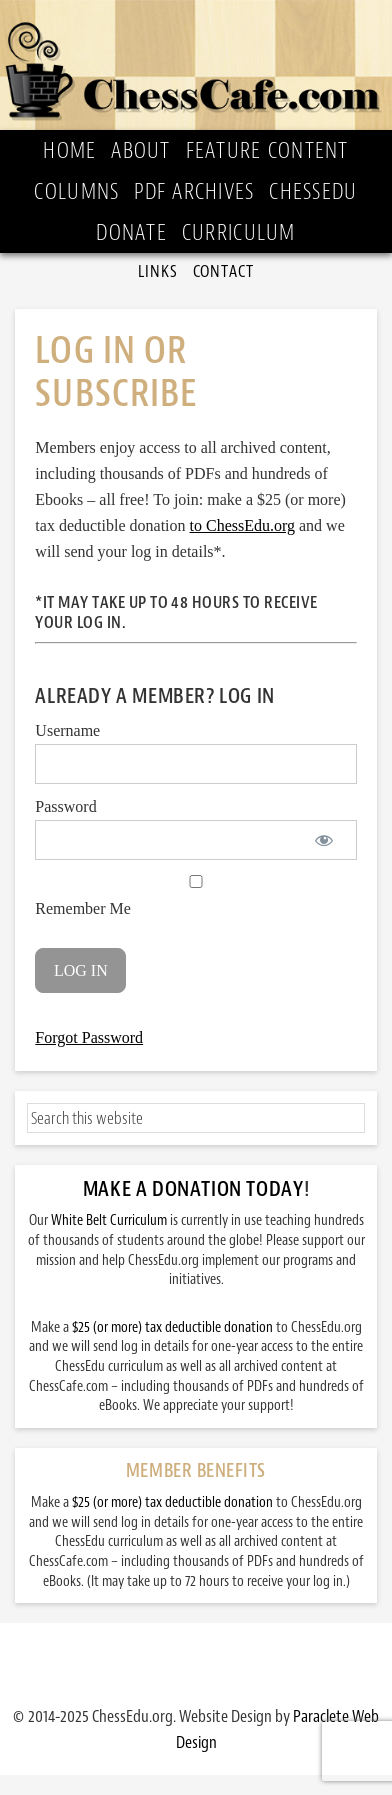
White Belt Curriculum (109, 1220)
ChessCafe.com (196, 65)
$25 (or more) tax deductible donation (172, 1327)
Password (65, 806)
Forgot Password (89, 1037)
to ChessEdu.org (242, 525)
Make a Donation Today (193, 1189)
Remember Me (195, 896)
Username (67, 730)
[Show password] (324, 840)
